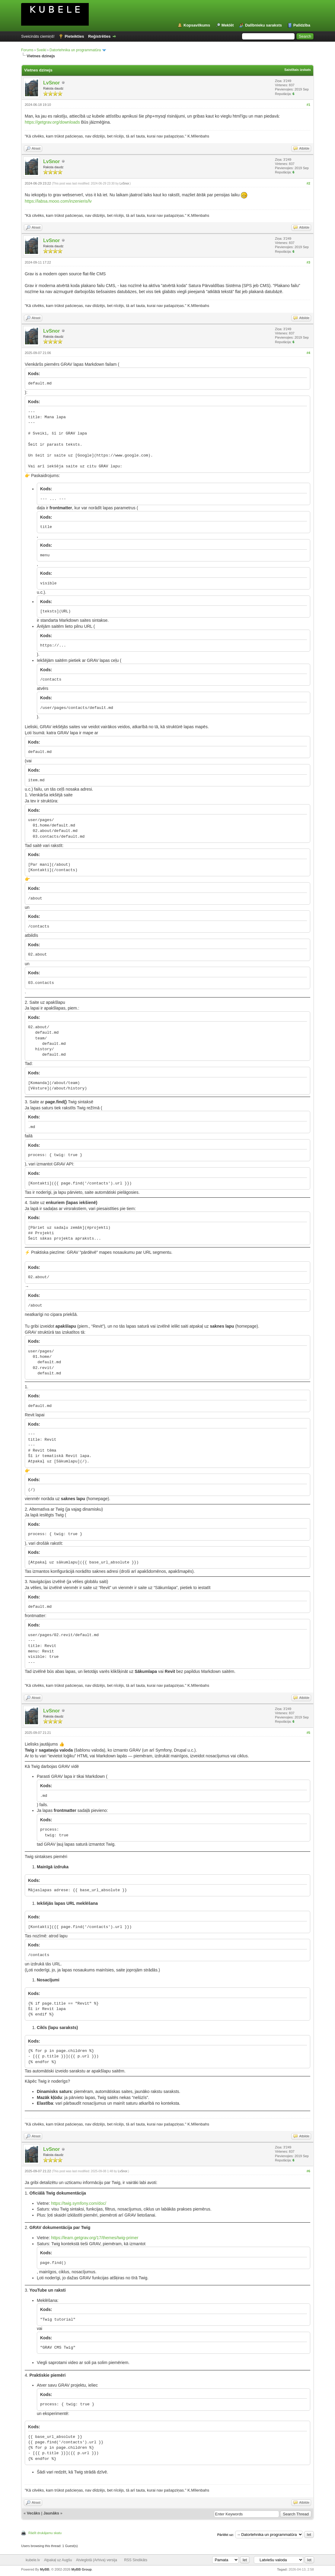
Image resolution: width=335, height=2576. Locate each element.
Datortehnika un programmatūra (75, 50)
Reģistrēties (99, 36)
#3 (308, 262)
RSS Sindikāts (135, 2560)
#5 (308, 1732)
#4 (308, 353)
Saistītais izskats (297, 69)
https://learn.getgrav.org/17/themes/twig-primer (94, 2237)
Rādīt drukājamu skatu (45, 2533)
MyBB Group (81, 2569)
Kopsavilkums (196, 25)
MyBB (44, 2569)
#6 (308, 2171)
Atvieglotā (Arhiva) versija (96, 2560)
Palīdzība (301, 25)
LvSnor (51, 82)
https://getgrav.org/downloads (52, 122)
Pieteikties (74, 36)
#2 (308, 183)
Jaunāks (51, 2513)
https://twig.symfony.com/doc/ (78, 2203)
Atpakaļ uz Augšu (58, 2560)
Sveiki (41, 50)
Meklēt (228, 25)
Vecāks (33, 2513)
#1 (308, 104)
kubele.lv (33, 2560)
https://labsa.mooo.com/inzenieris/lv (58, 201)
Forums (27, 50)
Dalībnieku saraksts (263, 25)
